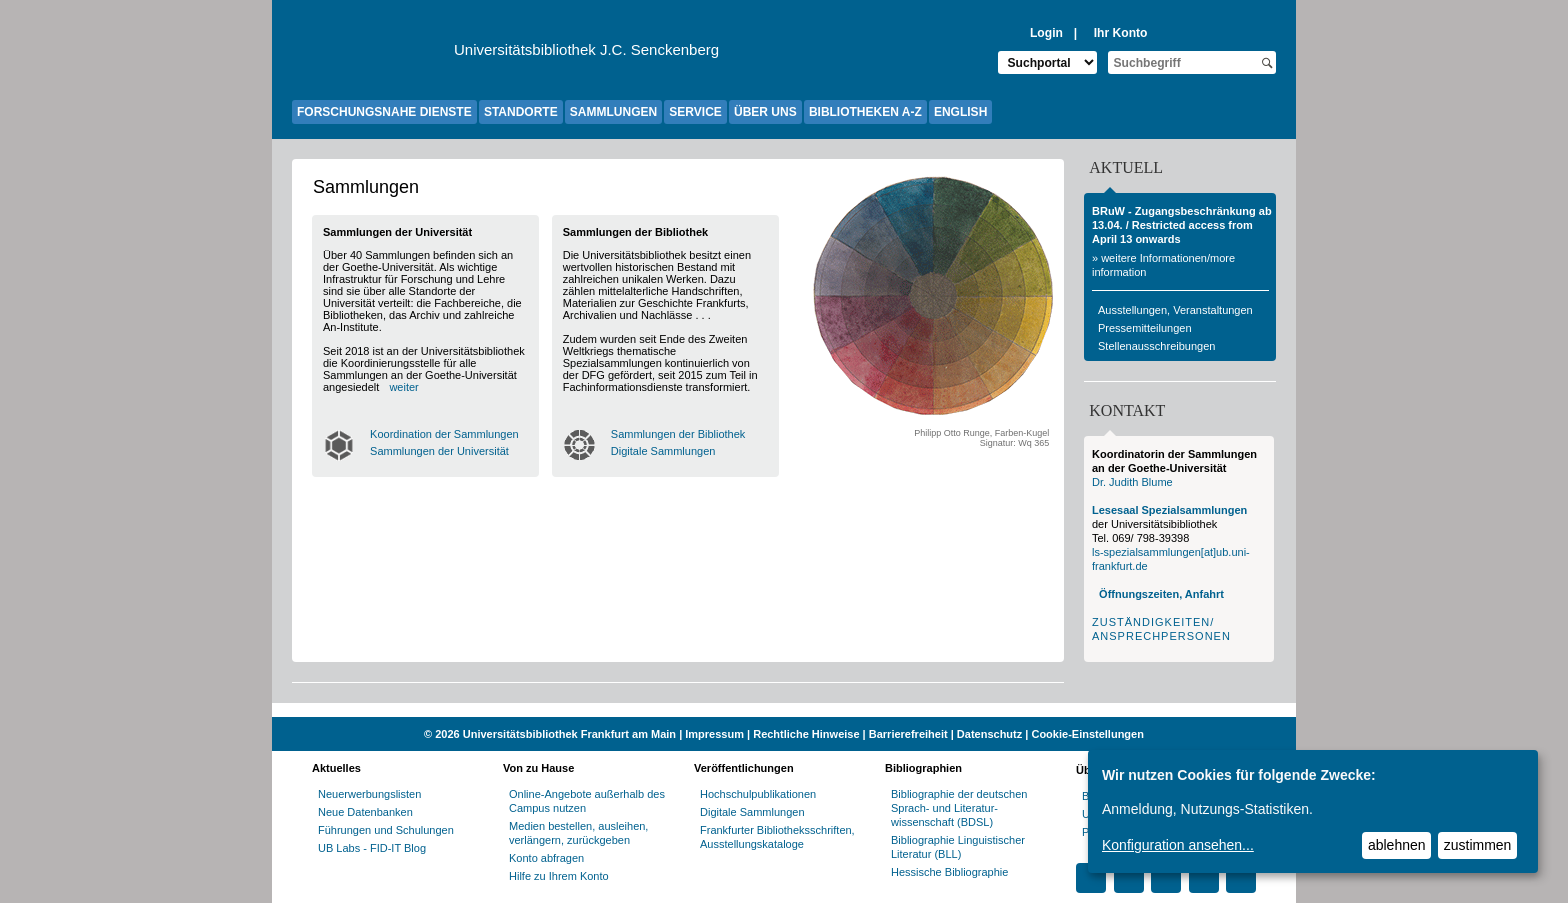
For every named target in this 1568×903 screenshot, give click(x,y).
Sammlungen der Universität (439, 451)
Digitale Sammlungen (663, 451)
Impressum (714, 734)
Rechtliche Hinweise (806, 734)
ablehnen (1397, 845)
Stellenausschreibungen (1156, 346)
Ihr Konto (1121, 33)
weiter (403, 387)
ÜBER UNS (765, 112)
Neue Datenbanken (365, 812)
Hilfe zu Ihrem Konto (559, 876)
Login (1046, 33)
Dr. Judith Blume (1132, 482)
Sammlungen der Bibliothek (678, 434)
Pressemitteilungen (1145, 328)
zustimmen (1478, 845)
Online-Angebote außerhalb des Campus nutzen (587, 801)
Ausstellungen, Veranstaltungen (1175, 310)
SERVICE (695, 112)
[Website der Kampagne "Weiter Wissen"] (784, 710)
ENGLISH (960, 112)
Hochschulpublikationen (758, 794)
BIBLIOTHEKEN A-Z (865, 112)
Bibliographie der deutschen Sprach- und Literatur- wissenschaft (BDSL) (959, 808)
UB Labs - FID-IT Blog (372, 848)
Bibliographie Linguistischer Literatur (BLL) (958, 847)
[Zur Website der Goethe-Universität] (373, 55)
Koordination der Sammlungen (444, 434)
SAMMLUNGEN (613, 112)
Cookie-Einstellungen (1087, 734)
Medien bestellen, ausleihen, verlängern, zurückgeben (578, 833)
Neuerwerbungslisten (369, 794)
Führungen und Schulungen (386, 830)
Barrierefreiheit (908, 734)
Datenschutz (989, 734)
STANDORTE (521, 112)
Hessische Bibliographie (949, 872)
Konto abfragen (546, 858)
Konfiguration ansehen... (1178, 845)
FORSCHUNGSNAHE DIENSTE (384, 112)
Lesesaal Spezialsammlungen (1169, 510)
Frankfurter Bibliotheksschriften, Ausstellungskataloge (777, 837)
